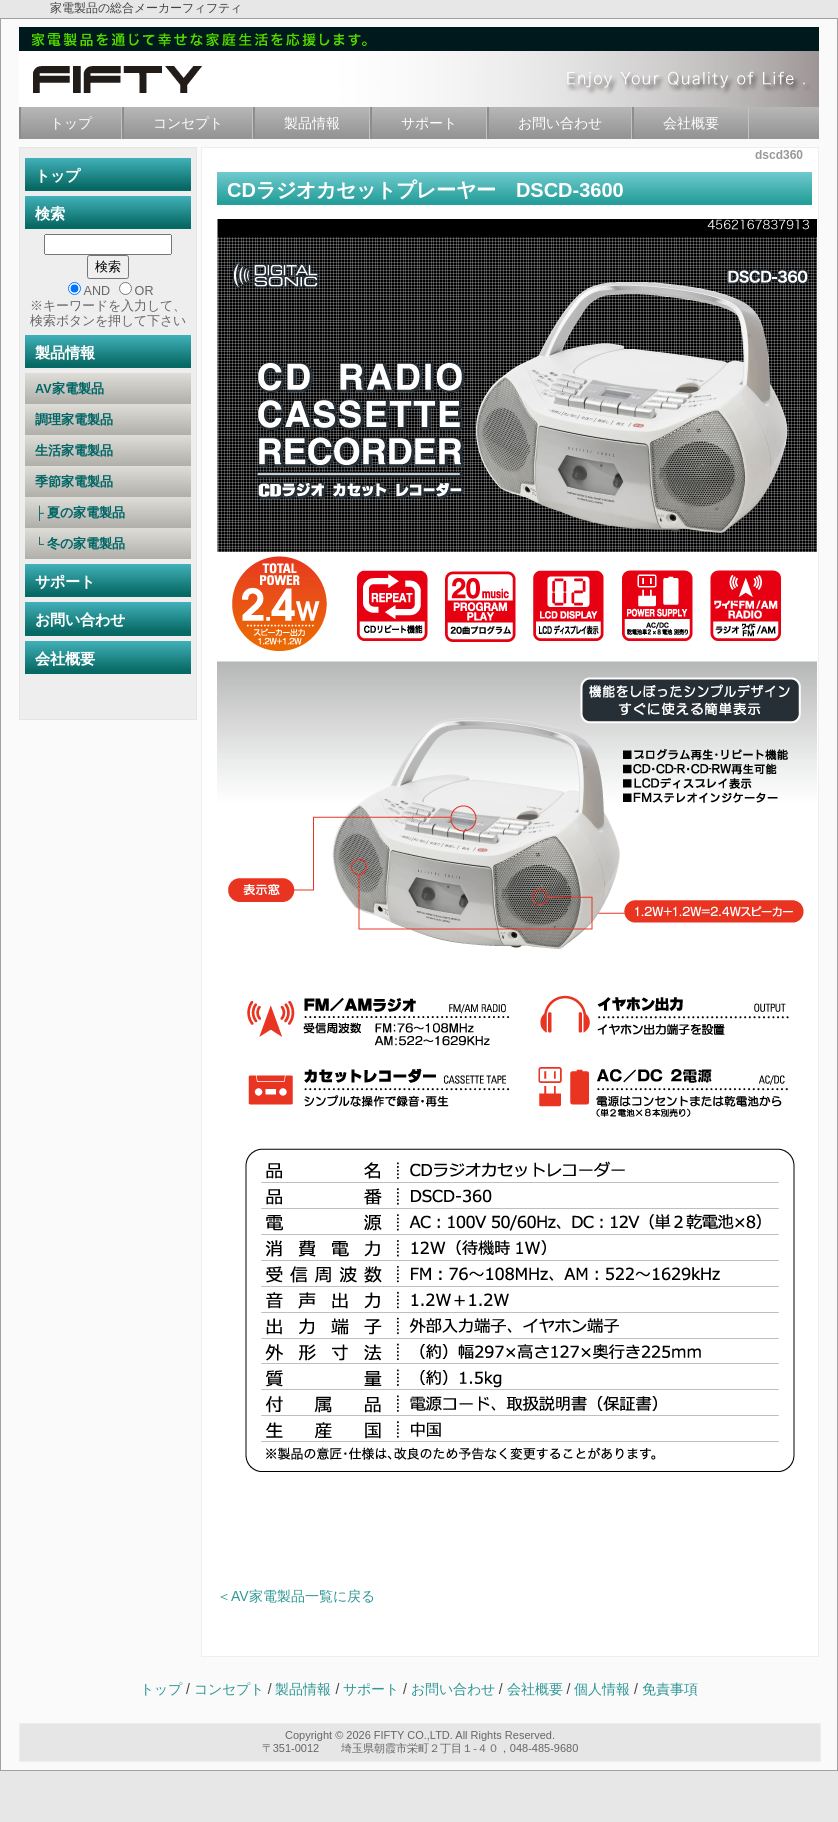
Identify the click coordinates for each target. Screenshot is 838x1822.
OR (144, 291)
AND (97, 291)
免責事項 (670, 1689)
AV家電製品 (108, 389)
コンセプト (188, 123)
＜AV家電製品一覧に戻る (296, 1596)
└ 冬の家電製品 (106, 544)
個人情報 (604, 1689)
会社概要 (691, 123)
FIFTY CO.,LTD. (413, 1735)
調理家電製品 (106, 420)
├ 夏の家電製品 (106, 513)
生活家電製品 (106, 451)
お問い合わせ (560, 123)
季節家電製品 (106, 482)
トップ (71, 123)
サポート (429, 123)
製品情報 (312, 123)
